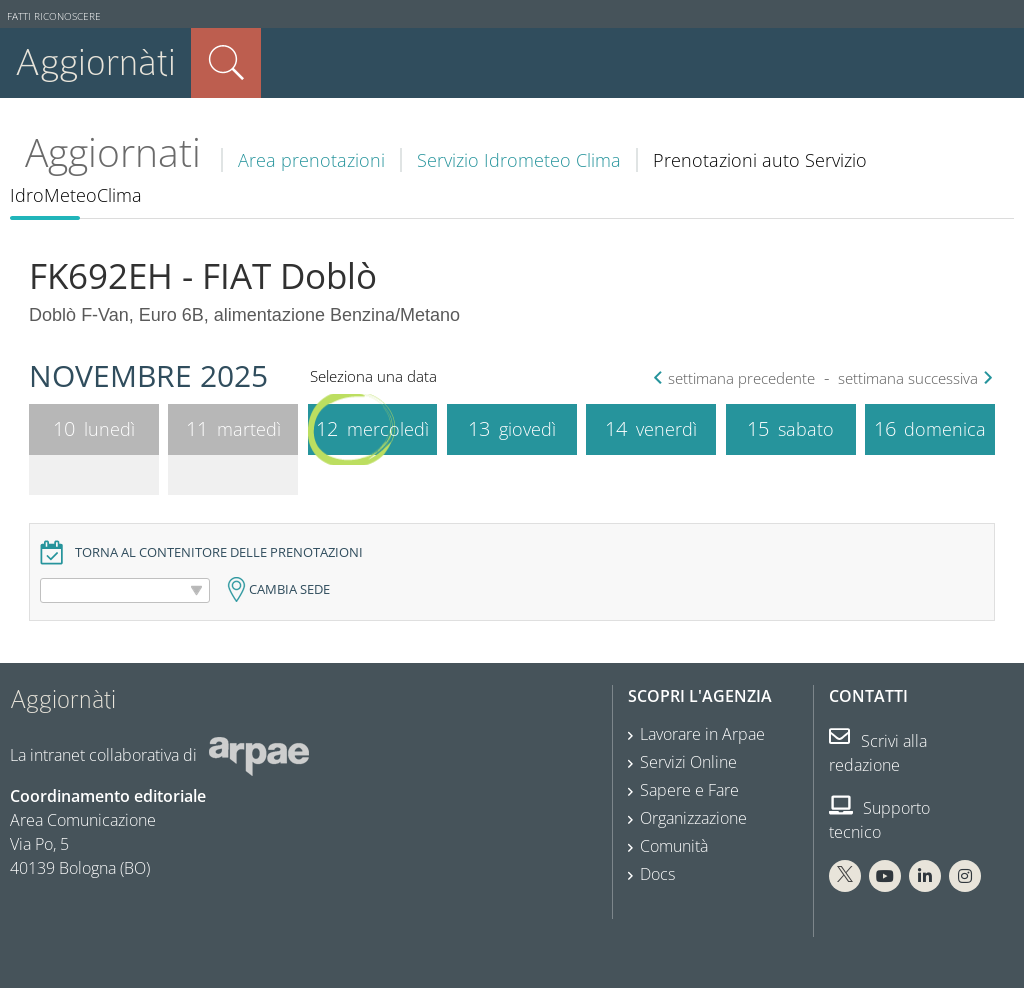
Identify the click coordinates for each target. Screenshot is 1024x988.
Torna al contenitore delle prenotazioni (219, 552)
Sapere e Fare (689, 790)
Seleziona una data (373, 376)
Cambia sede (289, 589)
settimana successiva (913, 378)
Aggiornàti (95, 62)
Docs (657, 874)
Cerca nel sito (226, 63)
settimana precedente (736, 378)
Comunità (674, 846)
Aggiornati (113, 152)
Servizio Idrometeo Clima (519, 160)
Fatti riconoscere (54, 16)
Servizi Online (688, 762)
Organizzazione (693, 818)
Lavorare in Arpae (702, 734)
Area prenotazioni (311, 160)
